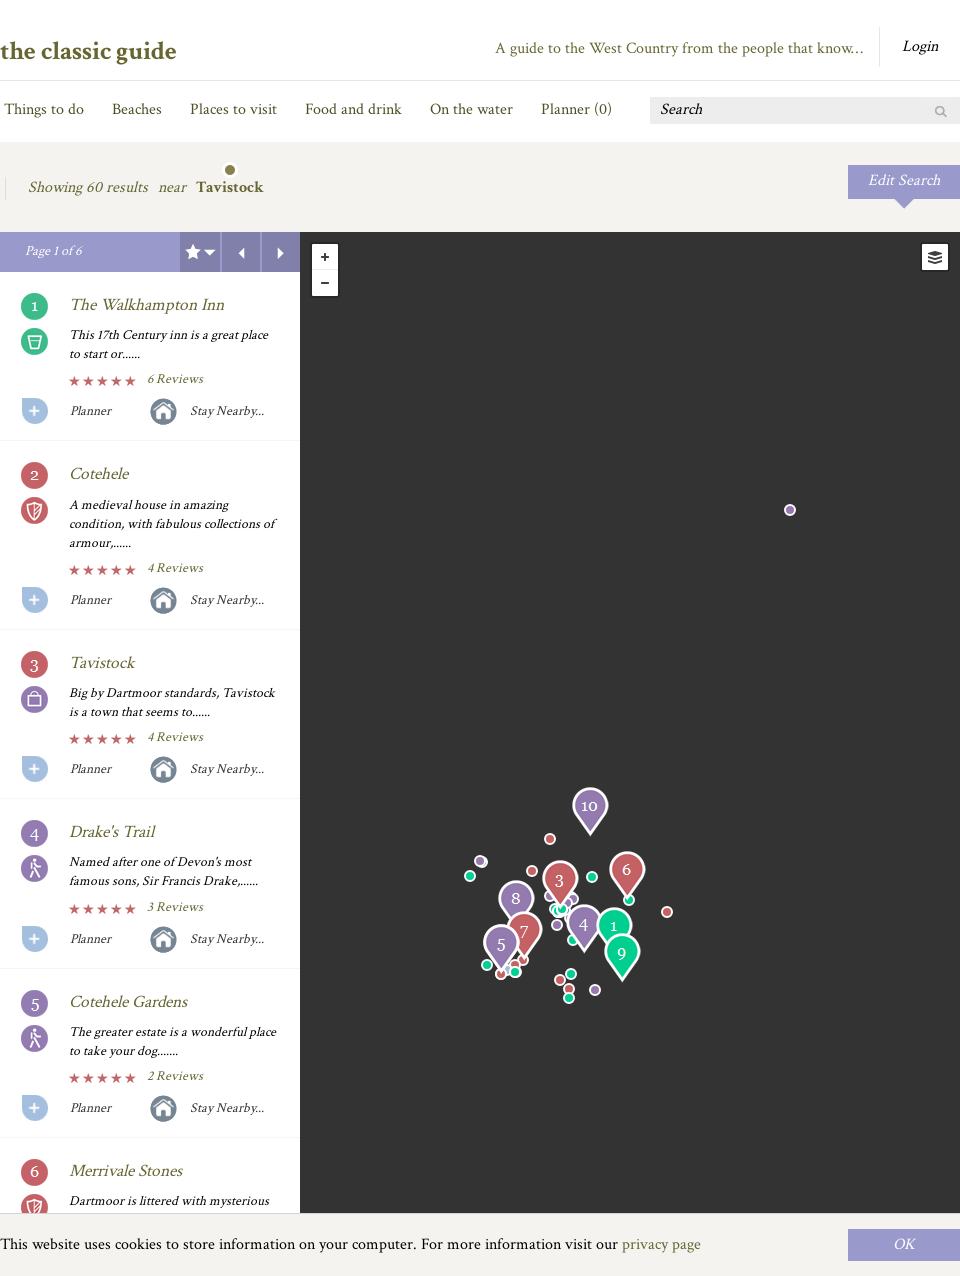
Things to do (44, 109)
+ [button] (325, 257)
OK (904, 1244)
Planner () (576, 109)
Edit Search (904, 180)
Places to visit (233, 109)
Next (281, 252)
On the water (471, 109)
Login (920, 46)
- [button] (325, 283)
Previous (241, 252)
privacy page (661, 1244)
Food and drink (353, 109)
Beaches (137, 109)
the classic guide (88, 51)
